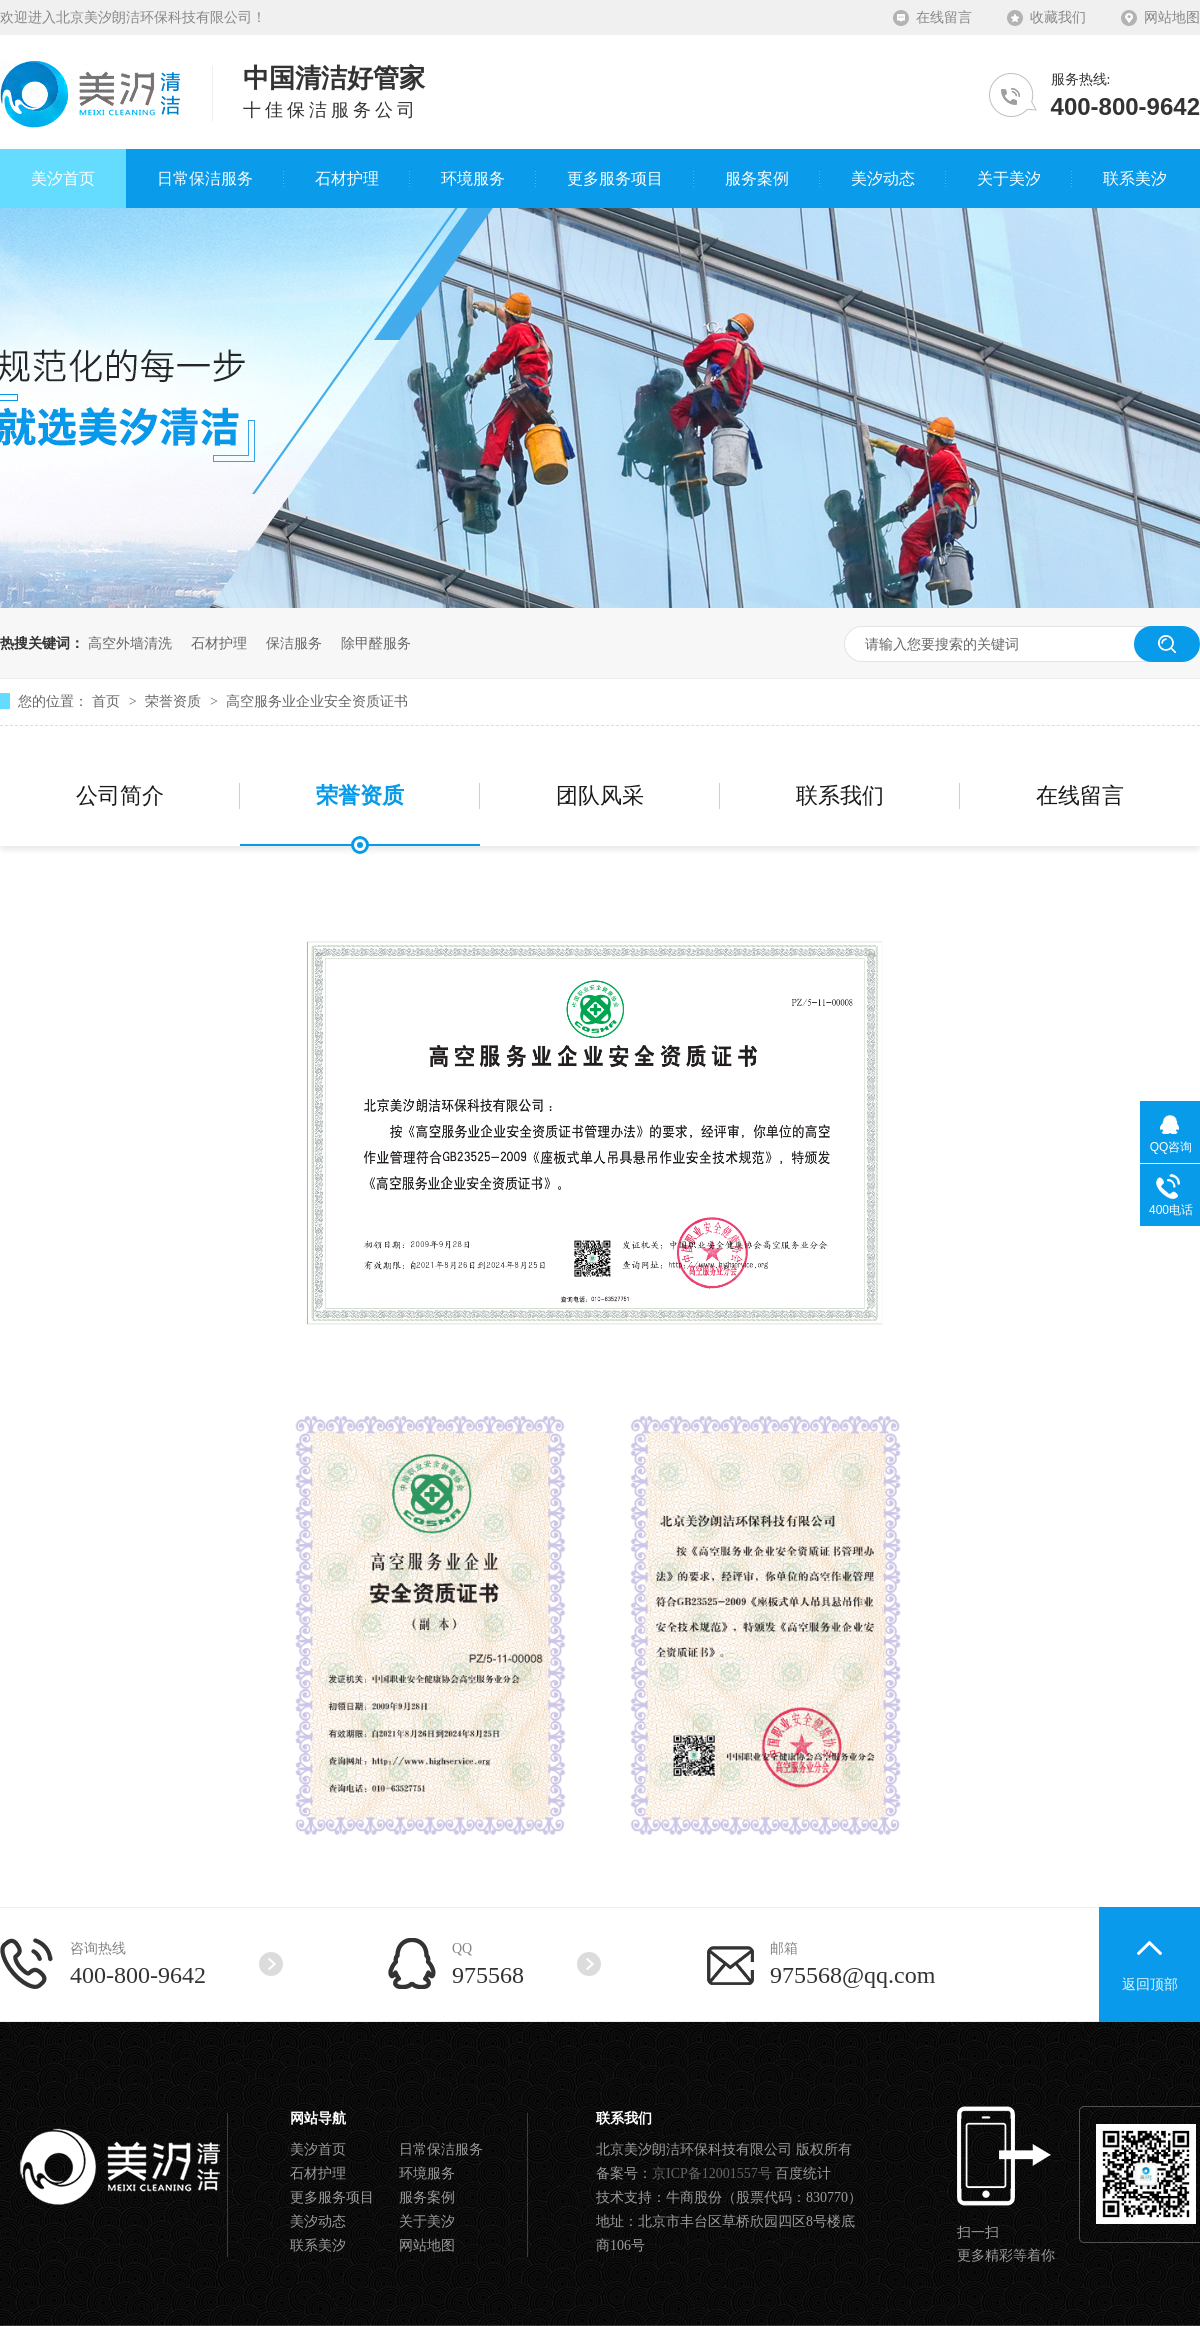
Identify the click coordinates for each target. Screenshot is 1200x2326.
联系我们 (840, 795)
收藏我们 (1058, 17)
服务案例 (427, 2197)
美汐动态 (318, 2221)
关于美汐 (427, 2221)
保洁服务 (294, 643)
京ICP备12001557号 (712, 2173)
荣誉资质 (175, 701)
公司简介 (120, 795)
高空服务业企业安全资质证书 (317, 701)
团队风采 (600, 795)
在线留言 (944, 17)
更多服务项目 (332, 2197)
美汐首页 (318, 2149)
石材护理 (219, 643)
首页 (108, 701)
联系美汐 (318, 2245)
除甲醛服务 (376, 643)
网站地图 (1172, 17)
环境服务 (427, 2173)
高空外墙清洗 (130, 643)
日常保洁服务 (441, 2149)
